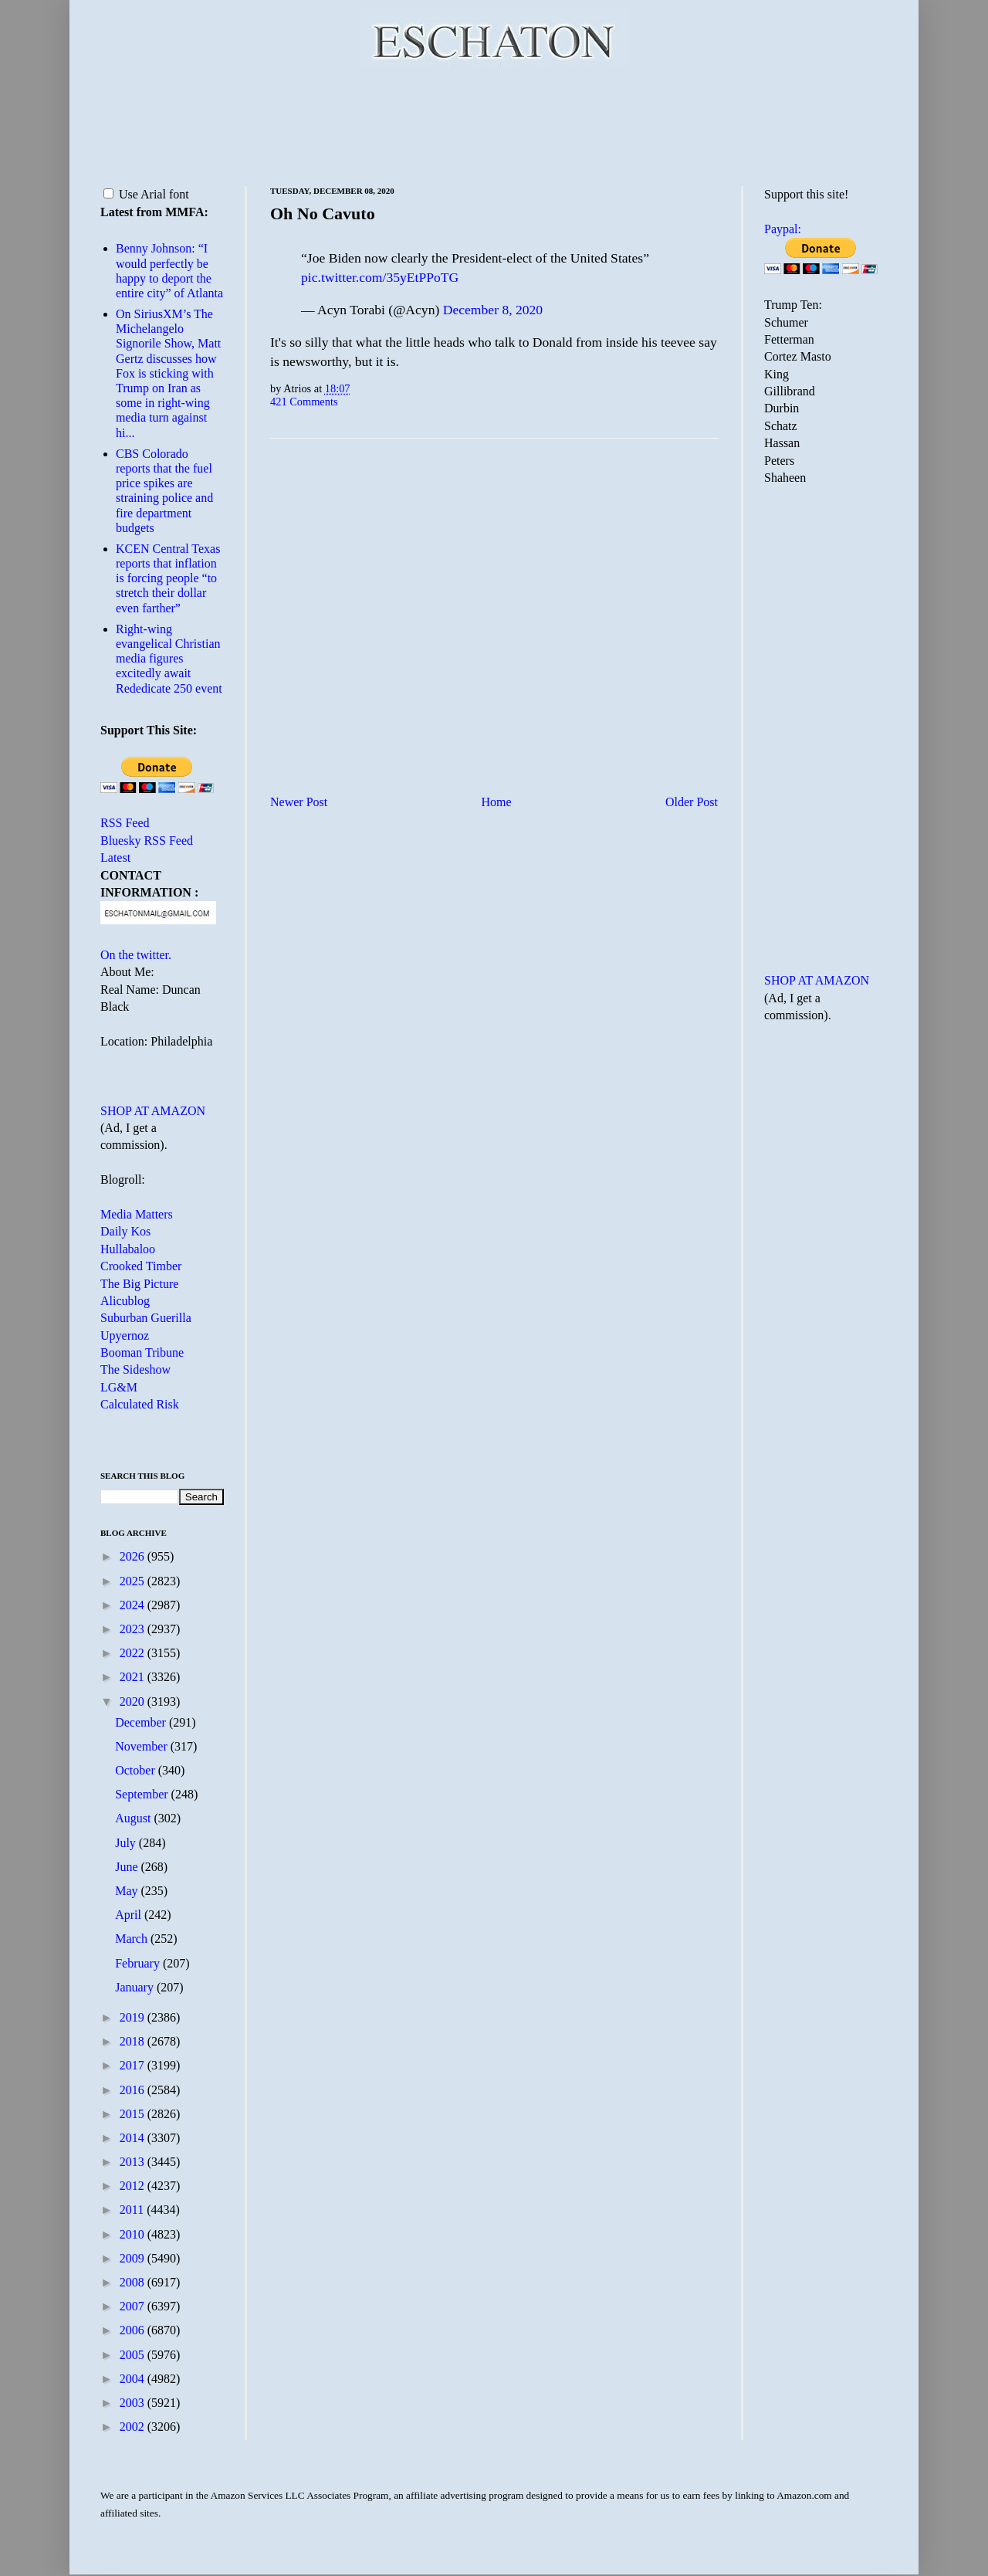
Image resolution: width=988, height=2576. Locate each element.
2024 (133, 1605)
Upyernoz (124, 1335)
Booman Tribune (142, 1352)
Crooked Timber (140, 1266)
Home (497, 801)
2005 (133, 2354)
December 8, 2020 (493, 309)
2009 (133, 2258)
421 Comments (304, 401)
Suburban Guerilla (145, 1317)
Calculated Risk (139, 1404)
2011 (133, 2209)
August (134, 1818)
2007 (133, 2306)
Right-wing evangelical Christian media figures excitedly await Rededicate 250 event (169, 658)
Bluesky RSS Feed (146, 840)
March (133, 1938)
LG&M (118, 1387)
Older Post (691, 801)
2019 (133, 2017)
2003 (133, 2402)
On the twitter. (135, 954)
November (143, 1746)
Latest (115, 857)
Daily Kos (125, 1231)
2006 (133, 2330)
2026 (133, 1556)
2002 (133, 2426)
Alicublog (125, 1300)
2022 (133, 1652)
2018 (133, 2041)
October (136, 1770)
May (127, 1890)
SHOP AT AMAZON (152, 1110)
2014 (133, 2137)
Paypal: (782, 229)
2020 (133, 1701)
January (136, 1987)
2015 (133, 2113)
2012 (133, 2185)
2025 (133, 1581)
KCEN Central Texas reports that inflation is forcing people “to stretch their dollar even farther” (168, 578)
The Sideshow (135, 1369)
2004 (133, 2378)
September (143, 1794)
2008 (133, 2282)
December (142, 1722)
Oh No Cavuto (322, 213)
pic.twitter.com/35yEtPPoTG (379, 277)
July (127, 1842)
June (127, 1866)
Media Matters (136, 1214)
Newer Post (298, 801)
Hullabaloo (127, 1249)
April (129, 1914)
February (139, 1963)
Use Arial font (146, 194)
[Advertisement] (494, 123)
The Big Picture (139, 1283)
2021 (133, 1676)
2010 (133, 2234)
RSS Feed (125, 822)
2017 (133, 2065)
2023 (133, 1628)
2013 (133, 2161)
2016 (133, 2089)
